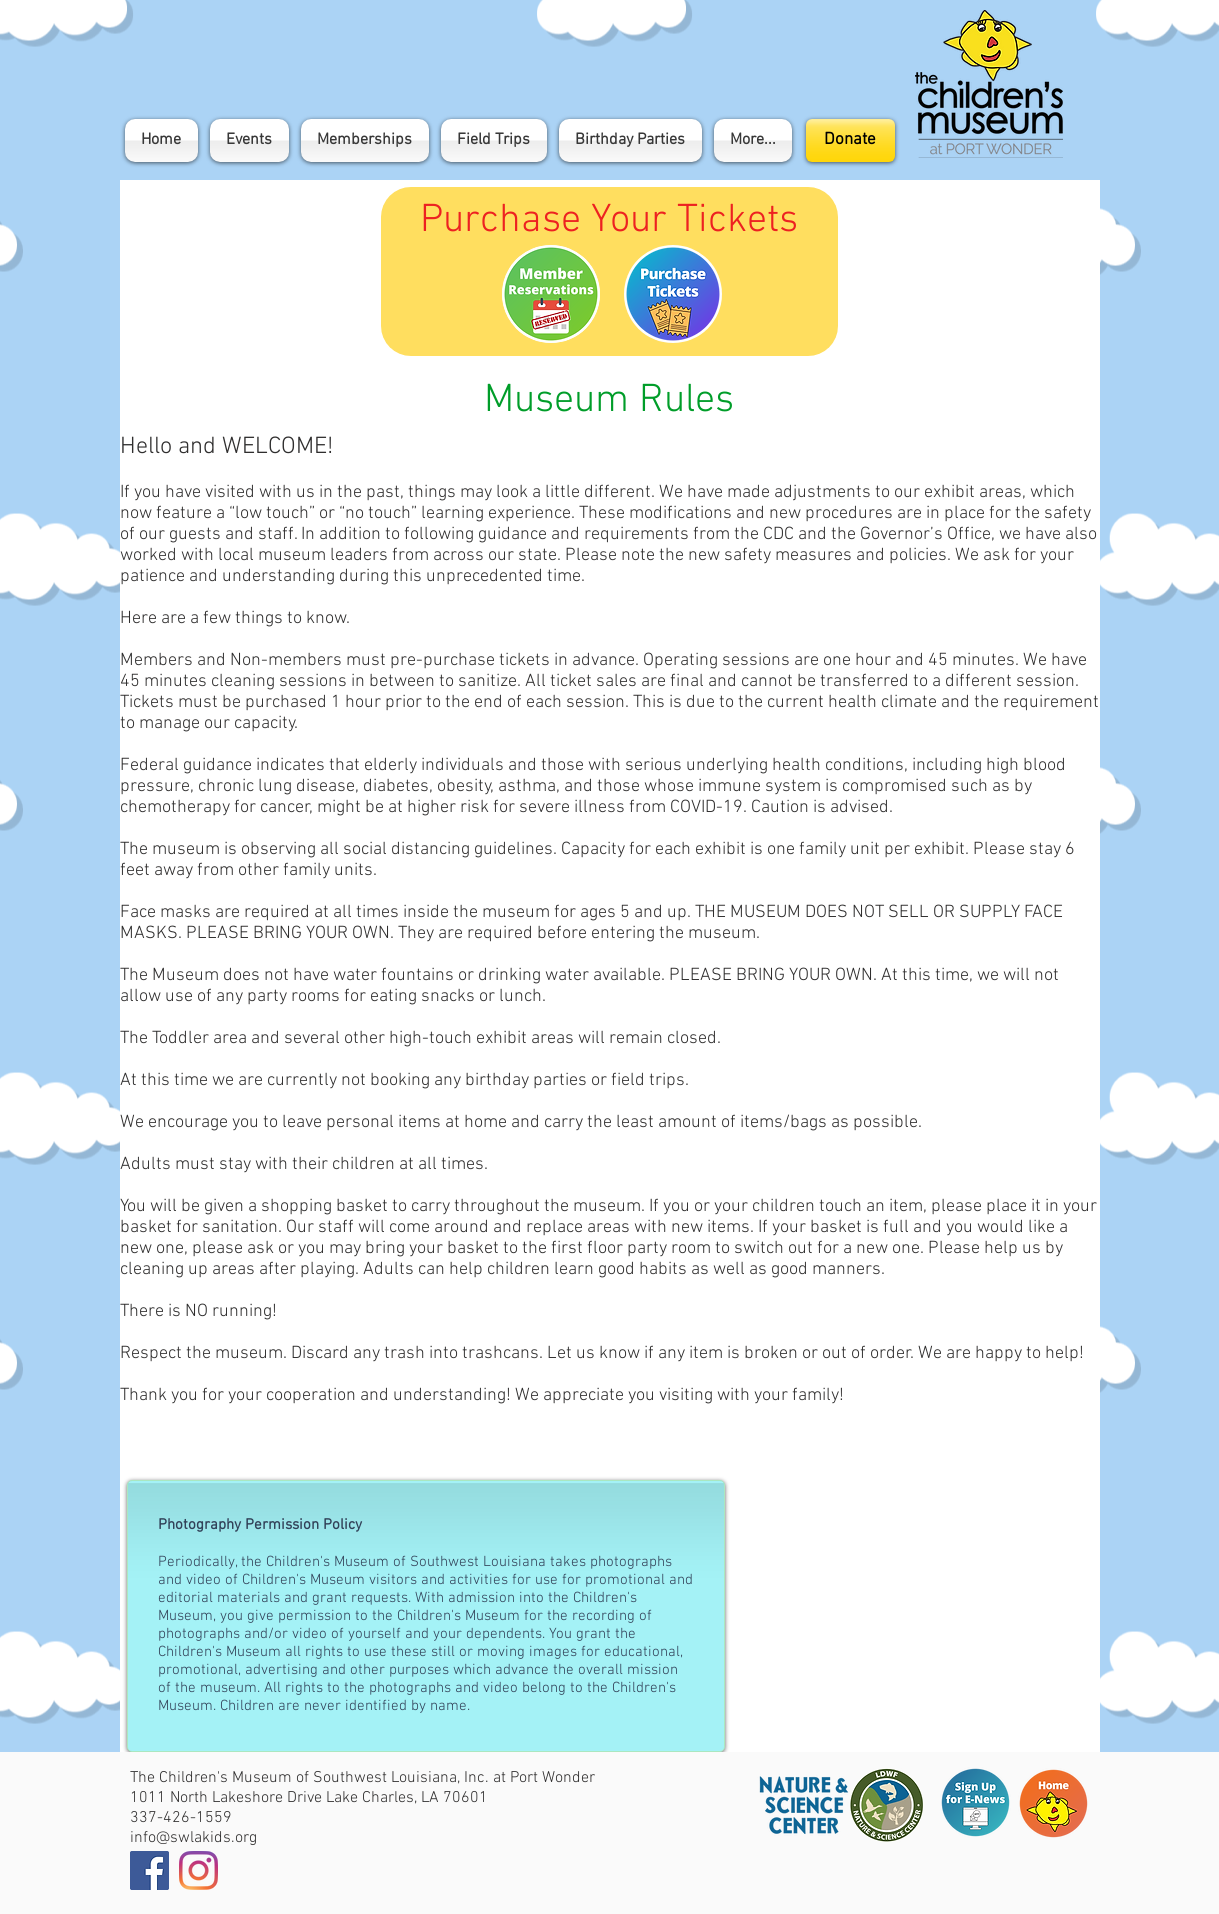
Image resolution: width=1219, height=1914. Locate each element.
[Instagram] (198, 1870)
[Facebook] (149, 1870)
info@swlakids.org (193, 1838)
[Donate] (850, 140)
